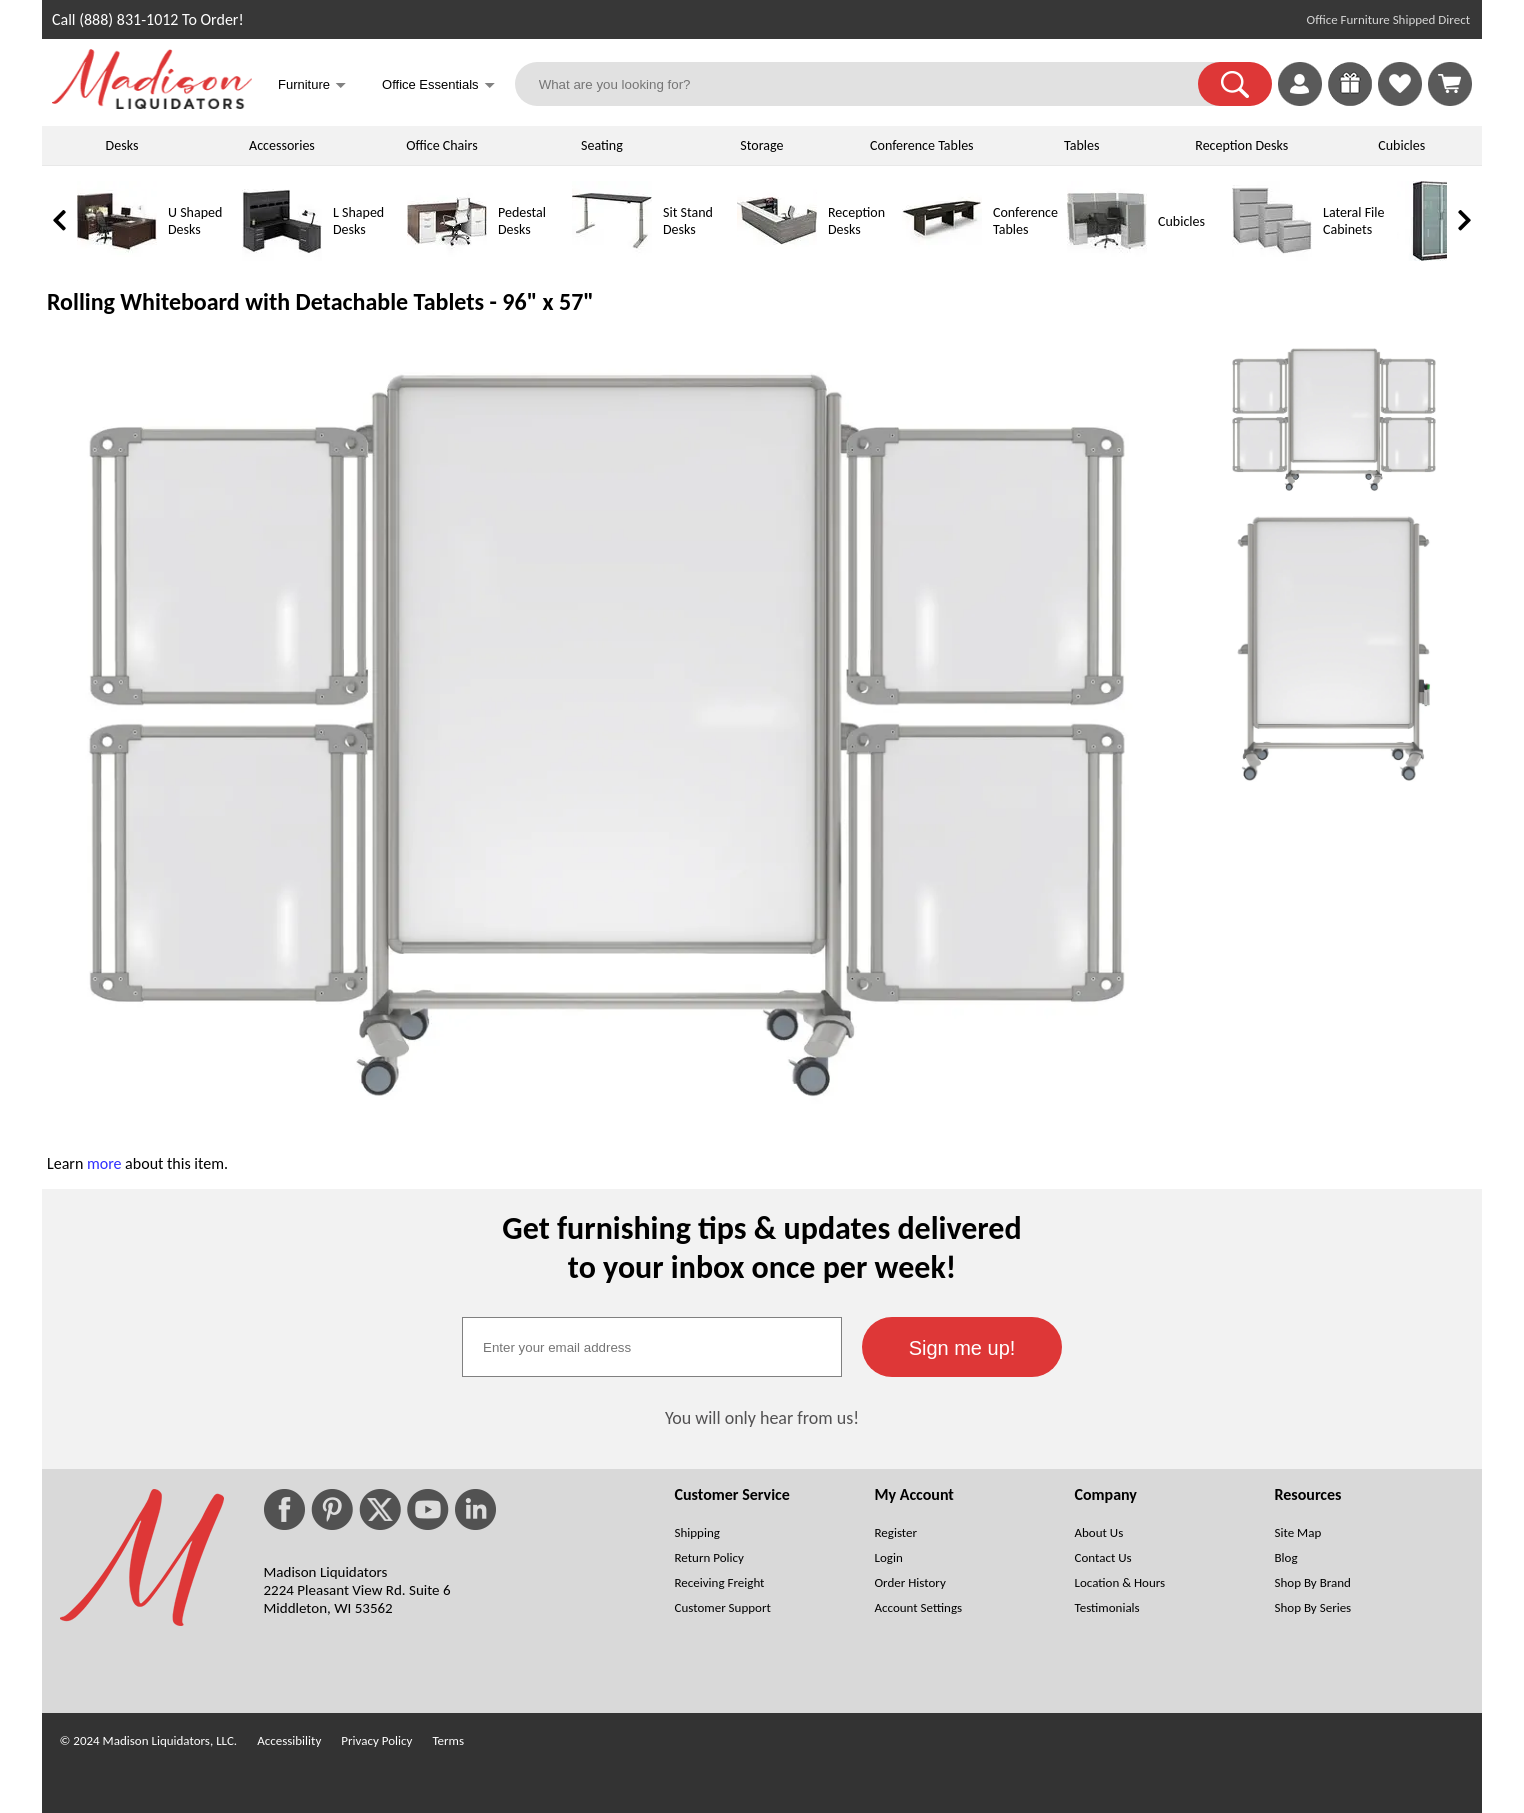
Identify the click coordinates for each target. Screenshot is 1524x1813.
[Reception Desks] (777, 256)
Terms (448, 1740)
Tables (1081, 145)
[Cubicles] (1107, 256)
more (104, 1163)
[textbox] (652, 1347)
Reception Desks (1241, 145)
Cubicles (1401, 145)
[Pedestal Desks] (447, 256)
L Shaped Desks (358, 221)
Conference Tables (922, 145)
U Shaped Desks (195, 221)
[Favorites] (1400, 100)
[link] (1450, 84)
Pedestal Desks (522, 221)
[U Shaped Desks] (117, 256)
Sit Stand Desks (688, 221)
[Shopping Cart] (1450, 84)
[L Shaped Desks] (282, 256)
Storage (761, 145)
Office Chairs (441, 145)
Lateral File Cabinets (1353, 221)
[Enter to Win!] (1350, 100)
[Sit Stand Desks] (612, 256)
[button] (1235, 84)
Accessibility (289, 1740)
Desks (122, 145)
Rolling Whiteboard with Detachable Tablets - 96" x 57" (320, 301)
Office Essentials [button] (438, 86)
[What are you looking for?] (869, 84)
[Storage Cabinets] (1437, 256)
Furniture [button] (312, 86)
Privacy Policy (376, 1740)
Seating (602, 145)
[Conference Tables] (942, 256)
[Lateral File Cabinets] (1272, 256)
